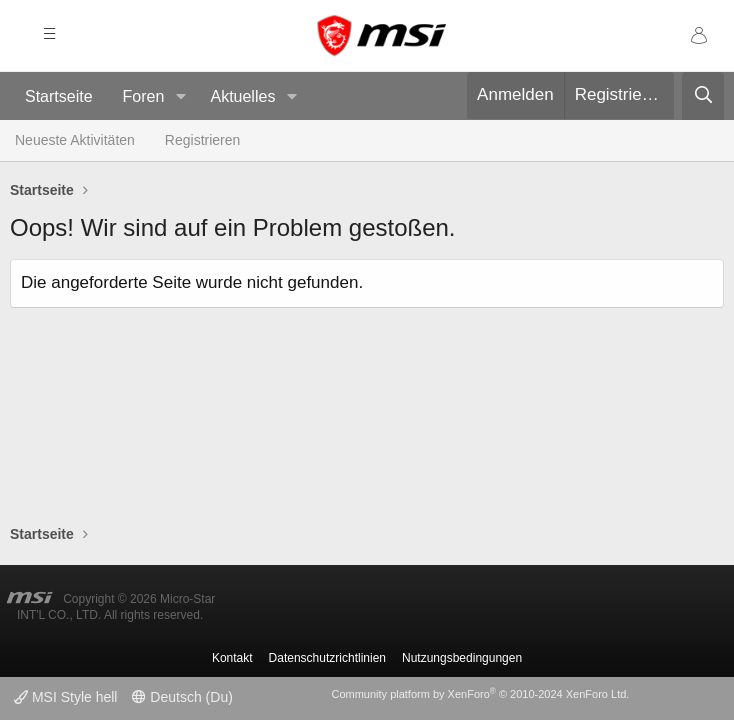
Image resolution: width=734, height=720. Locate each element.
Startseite (59, 96)
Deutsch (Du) (182, 697)
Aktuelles (242, 96)
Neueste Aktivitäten (75, 140)
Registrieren (202, 140)
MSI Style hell (65, 697)
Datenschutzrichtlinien (327, 658)
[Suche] (703, 96)
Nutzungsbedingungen (462, 658)
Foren (144, 96)
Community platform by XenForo (480, 694)
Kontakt (232, 658)
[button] (180, 97)
